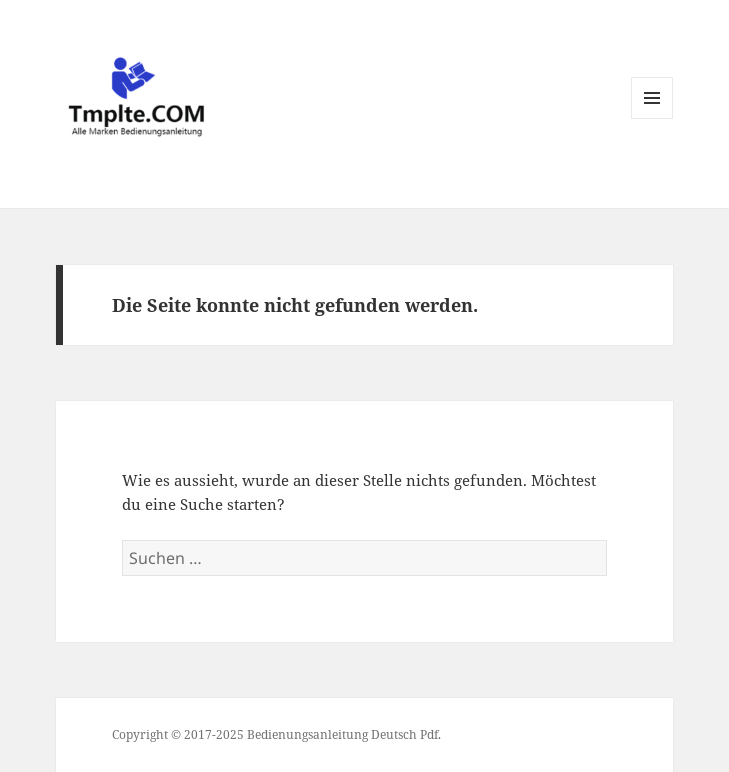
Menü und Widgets (652, 118)
